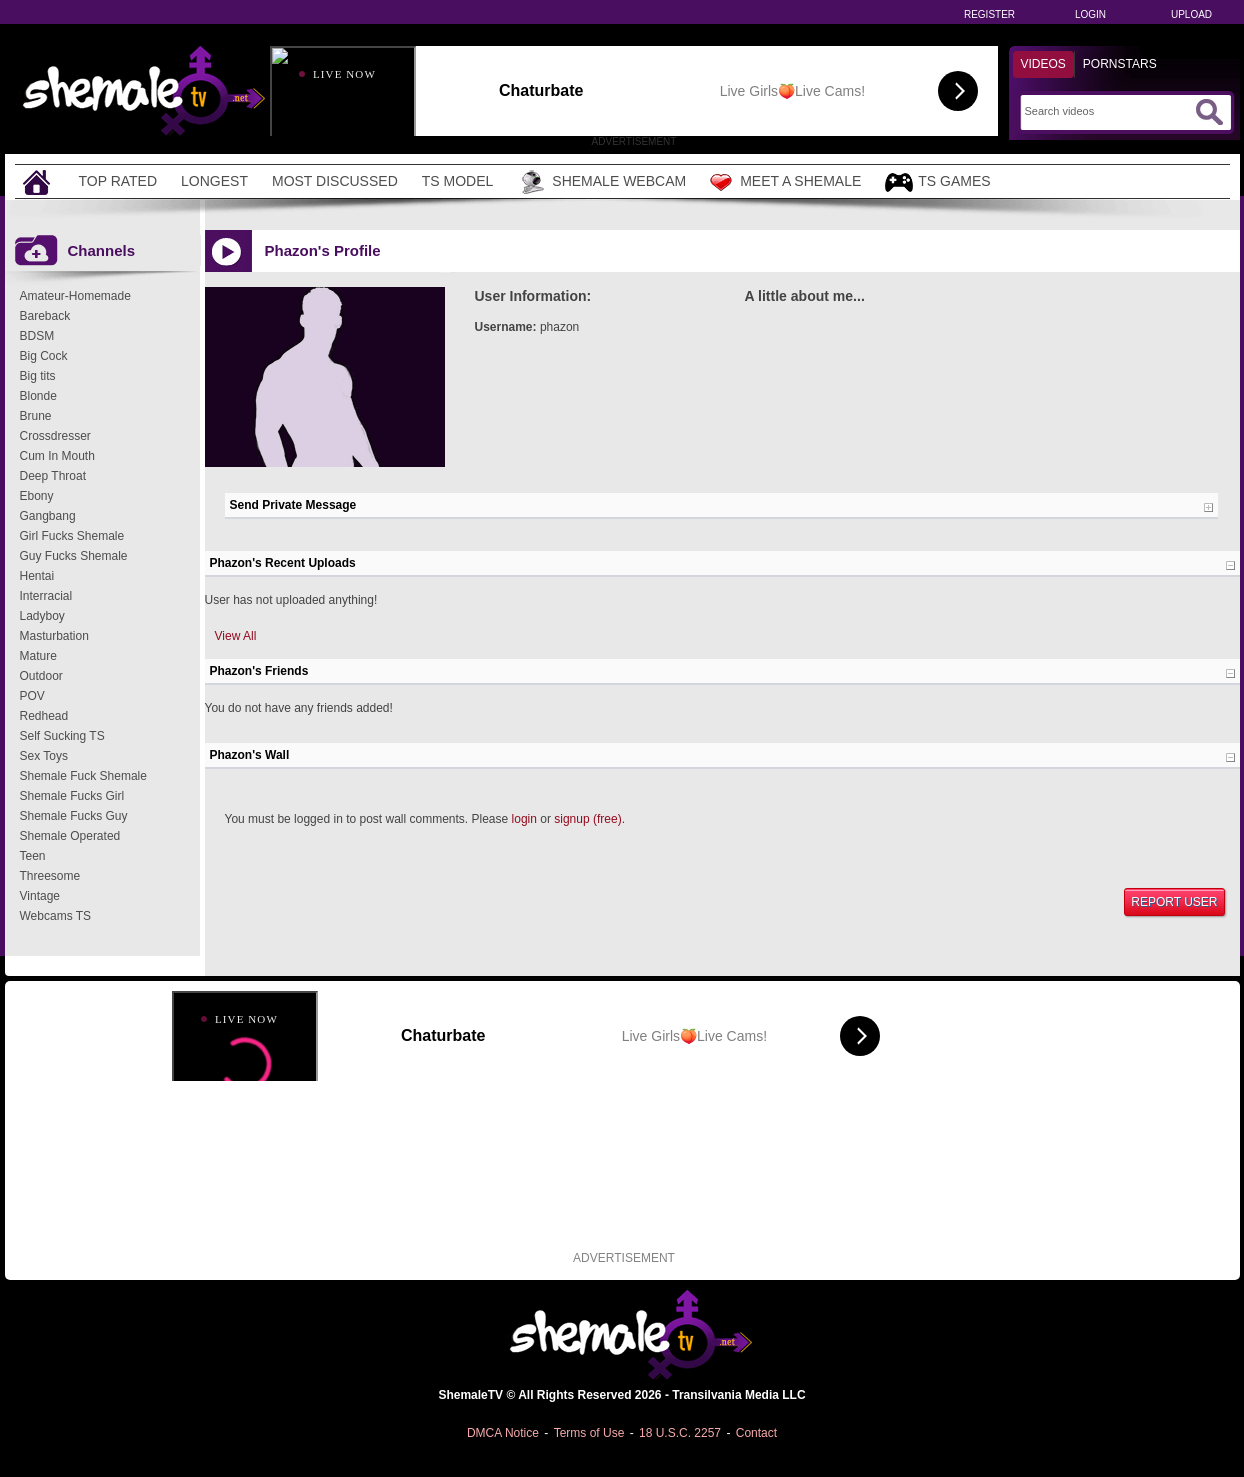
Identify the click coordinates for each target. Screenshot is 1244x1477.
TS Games (937, 182)
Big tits (38, 376)
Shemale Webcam (601, 182)
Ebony (37, 496)
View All (236, 636)
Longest (214, 181)
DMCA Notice (503, 1433)
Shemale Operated (70, 836)
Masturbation (54, 636)
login (524, 819)
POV (32, 696)
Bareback (45, 316)
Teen (33, 856)
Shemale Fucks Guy (74, 816)
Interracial (46, 596)
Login (1090, 14)
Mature (38, 656)
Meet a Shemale (785, 182)
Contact (756, 1433)
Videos (1043, 64)
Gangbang (48, 516)
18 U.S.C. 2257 (680, 1433)
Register (989, 14)
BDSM (37, 336)
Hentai (37, 576)
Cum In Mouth (57, 456)
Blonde (38, 396)
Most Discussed (335, 181)
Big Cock (44, 356)
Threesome (50, 876)
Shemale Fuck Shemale (83, 776)
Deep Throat (53, 476)
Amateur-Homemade (75, 296)
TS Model (458, 181)
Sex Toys (44, 756)
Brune (36, 416)
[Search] (1107, 111)
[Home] (39, 181)
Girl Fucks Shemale (72, 536)
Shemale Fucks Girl (72, 796)
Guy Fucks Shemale (74, 556)
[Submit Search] (1209, 112)
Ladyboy (42, 616)
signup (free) (587, 819)
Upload (1191, 14)
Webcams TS (56, 916)
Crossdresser (55, 436)
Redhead (44, 716)
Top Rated (118, 181)
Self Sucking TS (62, 736)
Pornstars (1120, 64)
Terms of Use (589, 1433)
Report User (1174, 902)
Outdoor (41, 676)
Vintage (40, 896)
